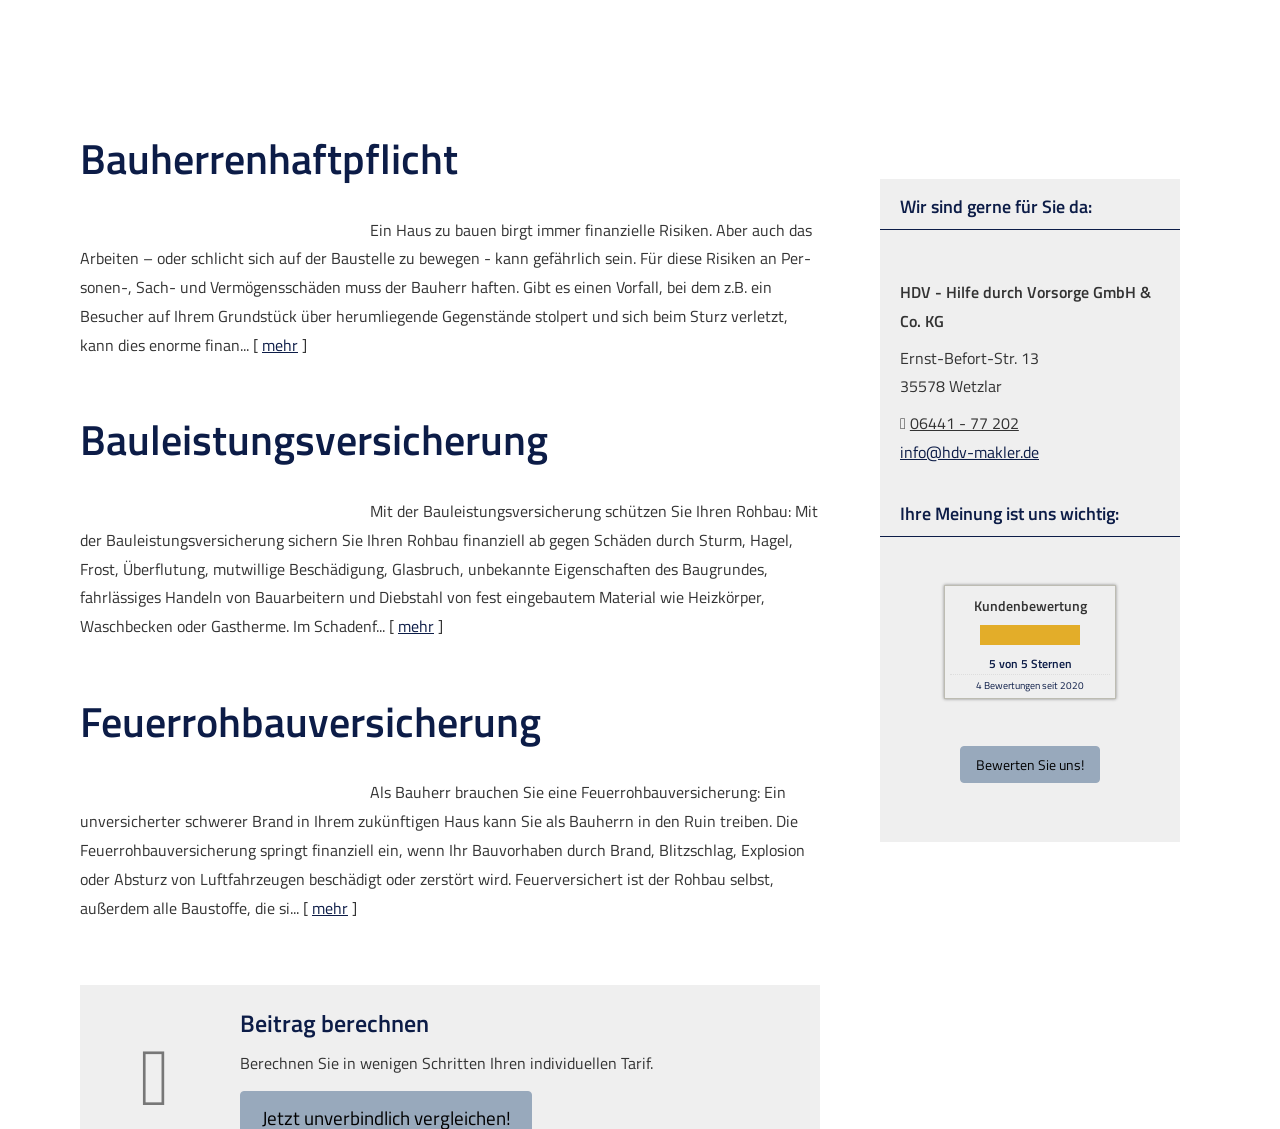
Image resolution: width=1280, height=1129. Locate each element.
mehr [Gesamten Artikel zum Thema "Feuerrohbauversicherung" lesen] (330, 907)
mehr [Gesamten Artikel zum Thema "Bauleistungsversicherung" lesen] (416, 625)
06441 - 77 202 (964, 422)
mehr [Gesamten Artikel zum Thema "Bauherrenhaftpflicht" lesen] (280, 344)
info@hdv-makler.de (969, 451)
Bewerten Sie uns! (1030, 763)
